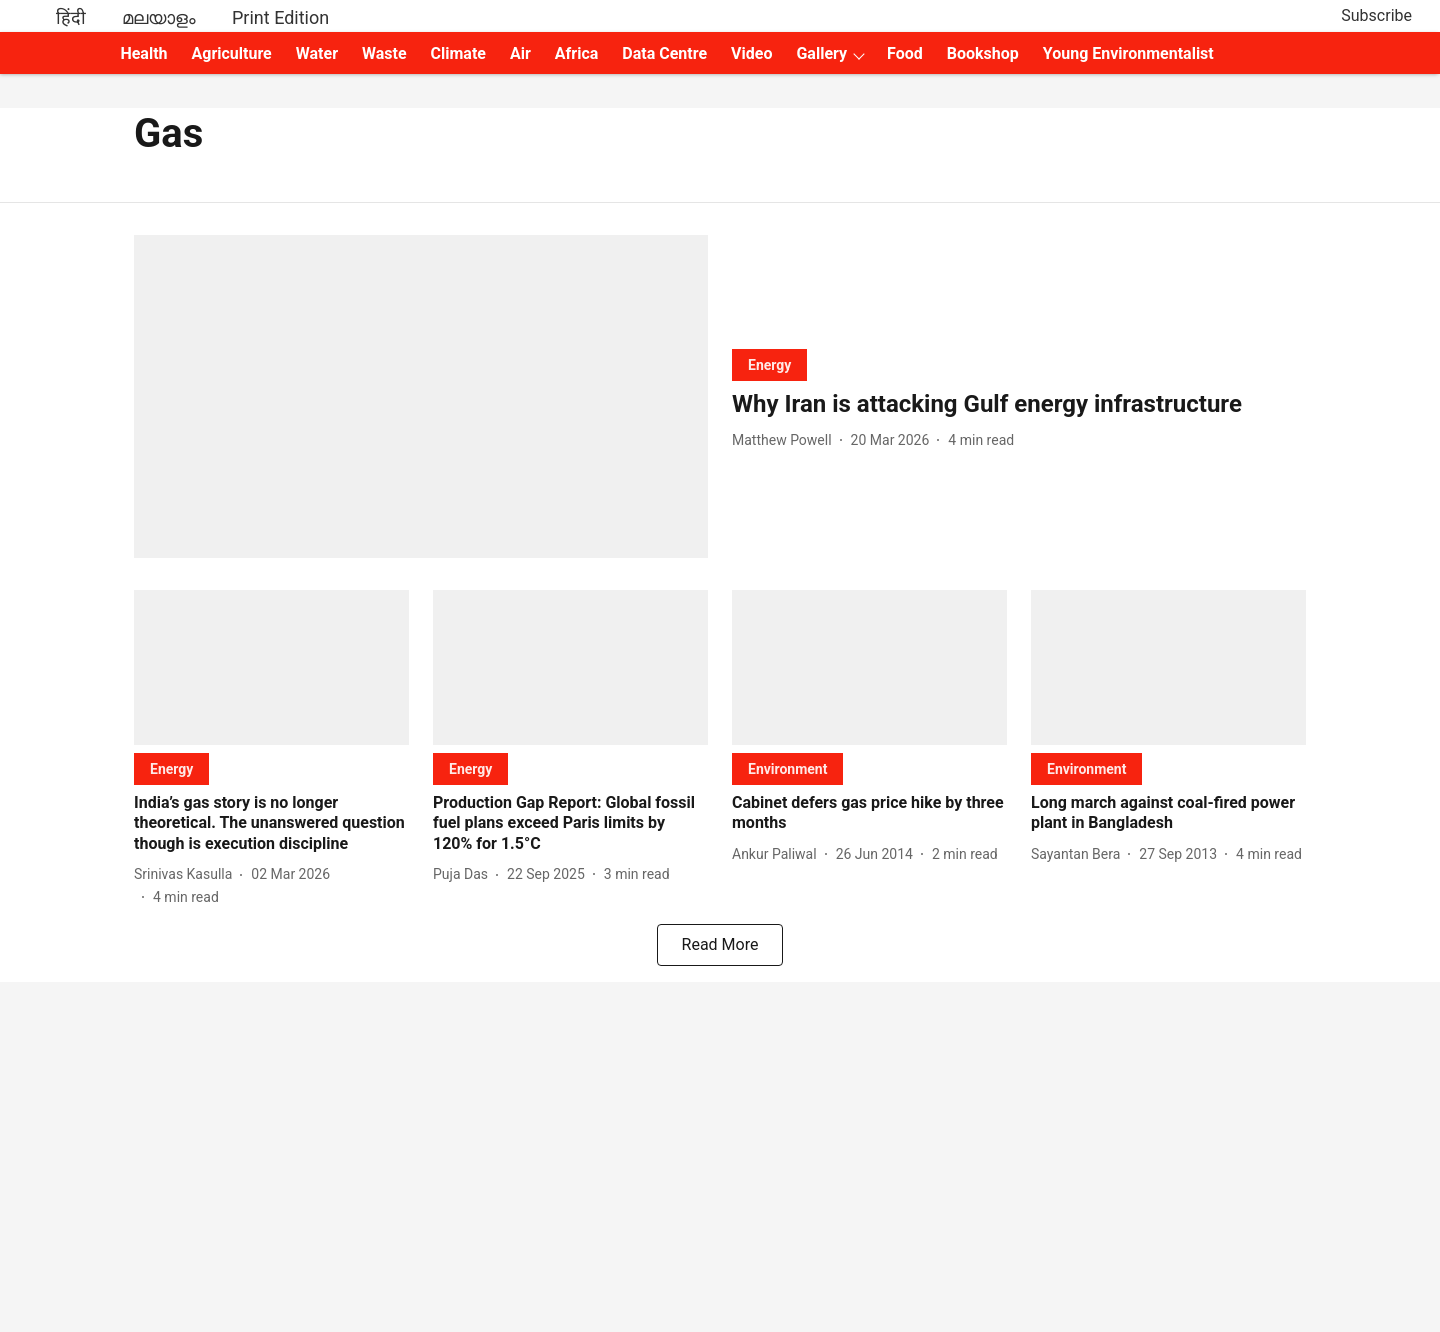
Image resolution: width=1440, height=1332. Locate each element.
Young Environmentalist (1128, 53)
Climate (458, 53)
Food (905, 53)
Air (520, 53)
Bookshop (983, 53)
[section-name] (769, 364)
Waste (384, 53)
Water (317, 53)
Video (751, 53)
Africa (576, 53)
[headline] (1019, 404)
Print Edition (280, 17)
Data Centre (664, 53)
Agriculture (232, 53)
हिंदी (71, 17)
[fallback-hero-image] (421, 396)
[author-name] (786, 440)
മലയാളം (159, 17)
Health (143, 53)
